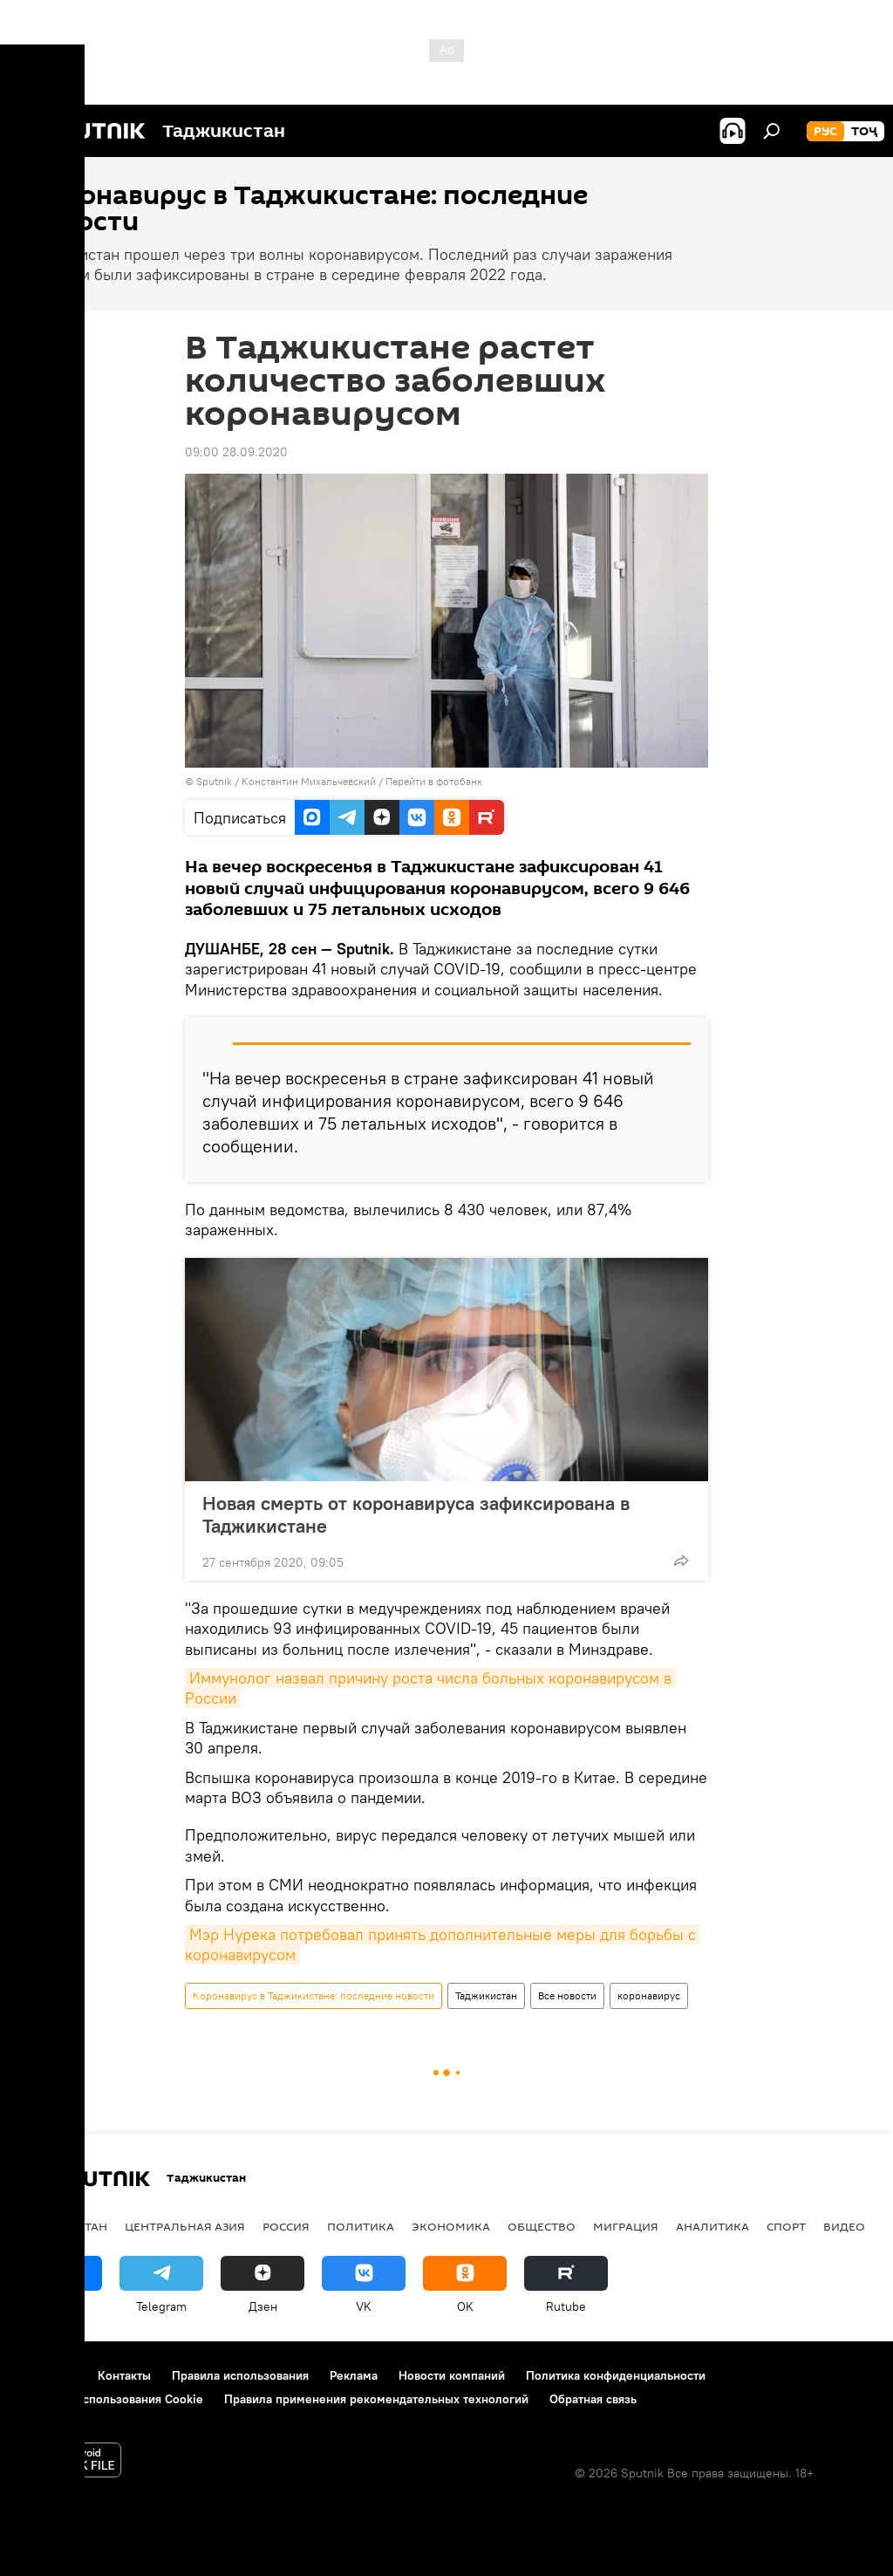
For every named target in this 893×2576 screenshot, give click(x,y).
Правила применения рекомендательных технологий (376, 2399)
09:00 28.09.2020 (236, 452)
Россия (286, 2226)
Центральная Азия (185, 2226)
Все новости (567, 1995)
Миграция (625, 2226)
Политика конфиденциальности (616, 2375)
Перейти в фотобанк (433, 781)
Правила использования (240, 2375)
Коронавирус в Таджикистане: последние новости (313, 1995)
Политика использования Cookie (110, 2399)
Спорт (786, 2226)
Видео (844, 2226)
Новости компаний (452, 2375)
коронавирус (648, 1995)
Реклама (354, 2375)
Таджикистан (486, 1995)
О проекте (47, 2375)
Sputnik (215, 781)
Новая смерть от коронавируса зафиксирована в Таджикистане (416, 1514)
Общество (542, 2226)
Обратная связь (593, 2399)
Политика (360, 2226)
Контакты (124, 2375)
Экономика (451, 2226)
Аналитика (712, 2226)
